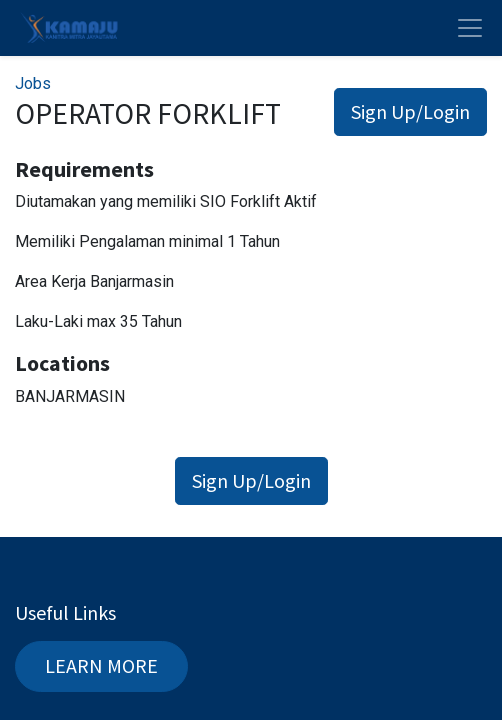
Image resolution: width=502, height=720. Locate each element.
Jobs (33, 83)
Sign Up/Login (410, 111)
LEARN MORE (101, 665)
